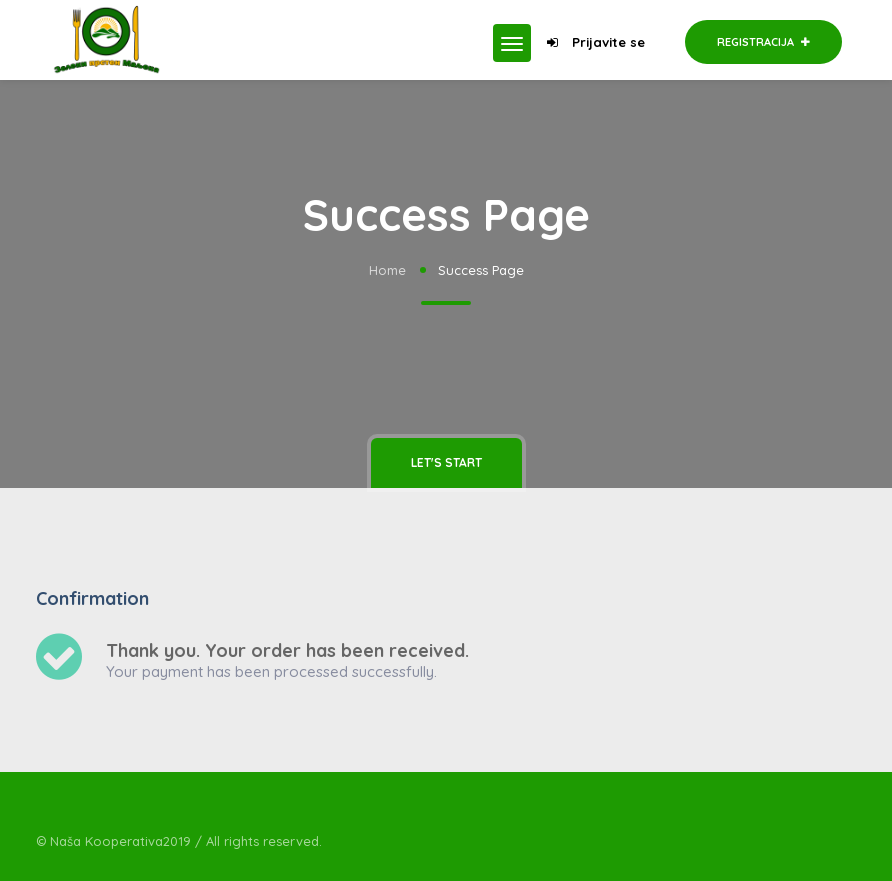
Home (387, 270)
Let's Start (446, 462)
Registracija (763, 42)
